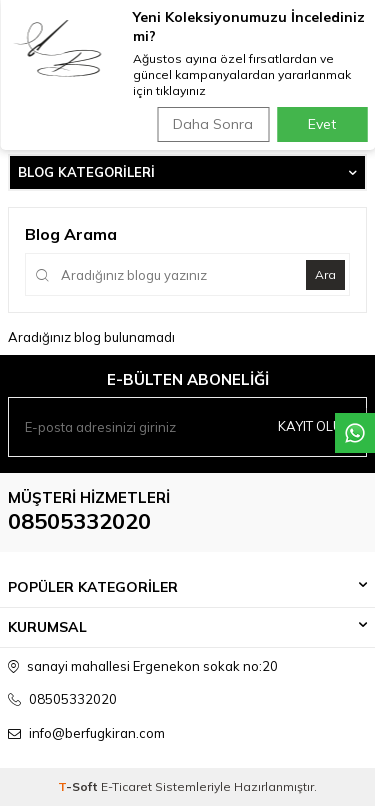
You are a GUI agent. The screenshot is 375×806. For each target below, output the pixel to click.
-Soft (79, 786)
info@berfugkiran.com (97, 733)
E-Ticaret (126, 786)
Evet (322, 124)
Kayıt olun (314, 426)
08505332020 (79, 521)
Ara (325, 274)
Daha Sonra (213, 124)
